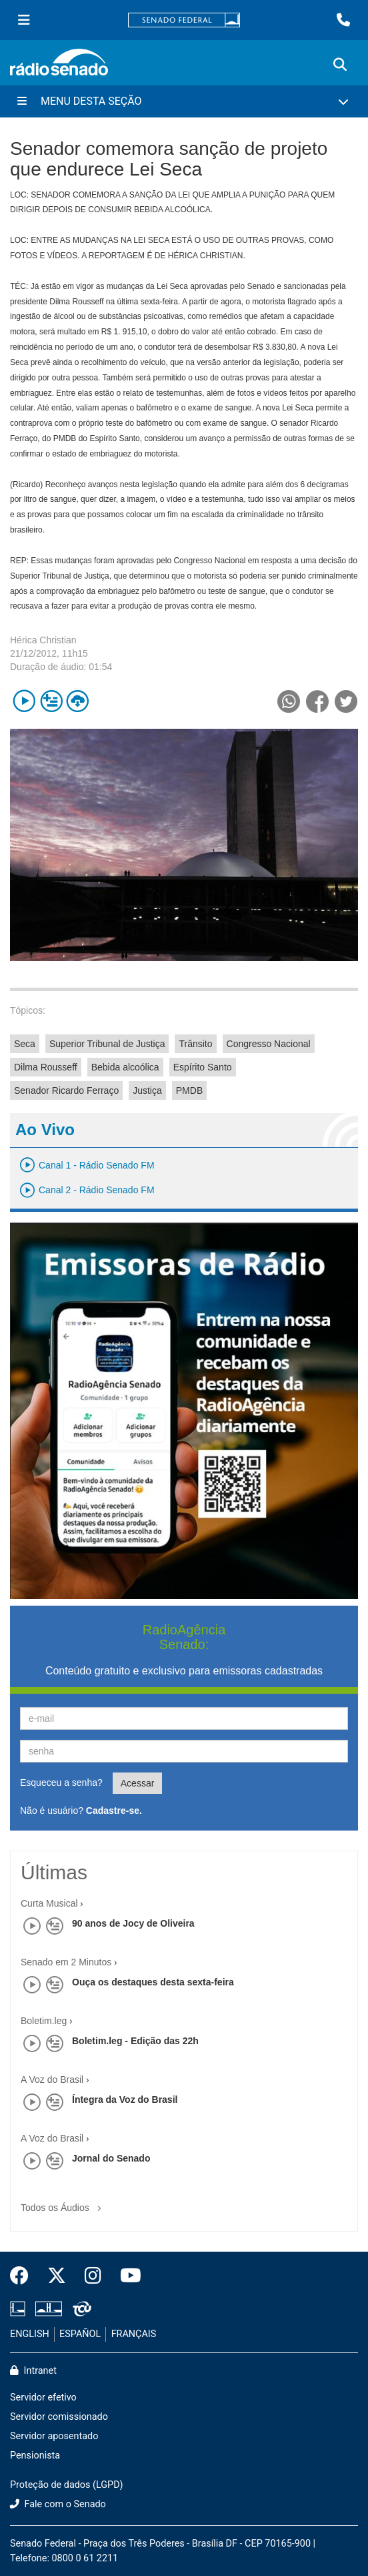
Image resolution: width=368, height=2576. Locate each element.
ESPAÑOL (80, 2334)
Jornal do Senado (111, 2158)
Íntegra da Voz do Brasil (124, 2099)
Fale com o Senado (58, 2504)
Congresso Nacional (269, 1043)
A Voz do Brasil (52, 2079)
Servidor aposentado (54, 2436)
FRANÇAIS (134, 2334)
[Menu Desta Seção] (184, 101)
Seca (24, 1043)
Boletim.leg (44, 2020)
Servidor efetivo (43, 2397)
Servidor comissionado (59, 2417)
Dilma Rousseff (45, 1067)
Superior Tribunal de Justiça (107, 1043)
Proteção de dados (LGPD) (66, 2485)
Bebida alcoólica (125, 1067)
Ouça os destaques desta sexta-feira (153, 1982)
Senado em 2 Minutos (66, 1962)
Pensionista (35, 2455)
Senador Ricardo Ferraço (66, 1090)
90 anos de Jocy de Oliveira (133, 1923)
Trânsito (195, 1043)
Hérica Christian (43, 640)
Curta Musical (49, 1903)
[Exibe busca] (340, 65)
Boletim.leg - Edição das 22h (135, 2040)
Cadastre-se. (114, 1810)
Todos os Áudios (64, 2203)
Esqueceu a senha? (61, 1782)
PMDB (189, 1090)
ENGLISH (29, 2334)
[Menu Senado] (24, 20)
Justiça (147, 1090)
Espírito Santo (202, 1067)
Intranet (33, 2370)
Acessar (138, 1783)
